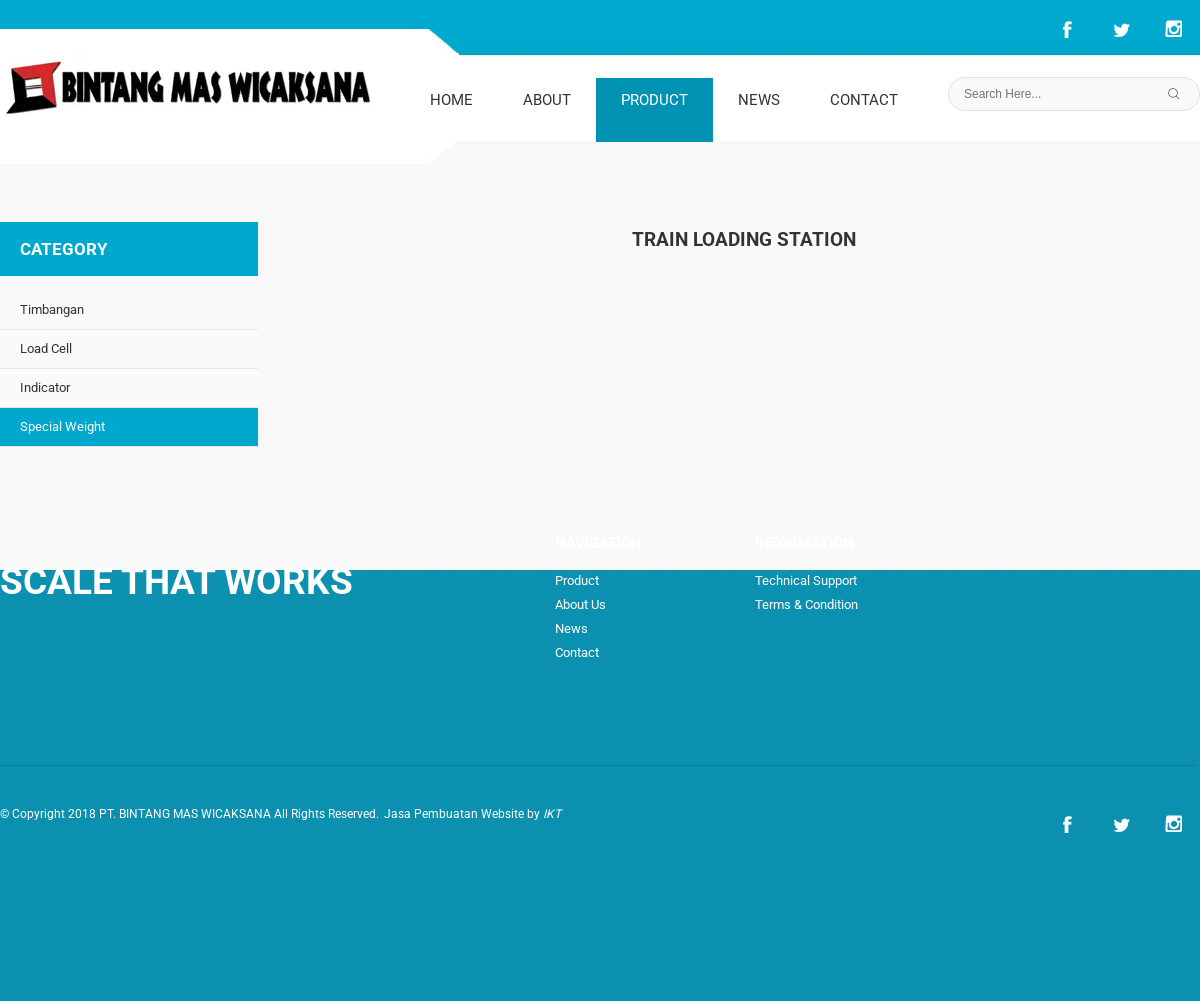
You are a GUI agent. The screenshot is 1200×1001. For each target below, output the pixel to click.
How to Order (880, 629)
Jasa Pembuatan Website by (472, 814)
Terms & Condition (806, 604)
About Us (580, 604)
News (571, 628)
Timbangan (52, 309)
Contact (577, 652)
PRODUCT (654, 100)
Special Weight (62, 426)
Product (577, 580)
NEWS (759, 100)
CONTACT (864, 100)
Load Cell (46, 348)
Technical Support (806, 580)
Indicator (45, 387)
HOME (451, 100)
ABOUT (547, 100)
